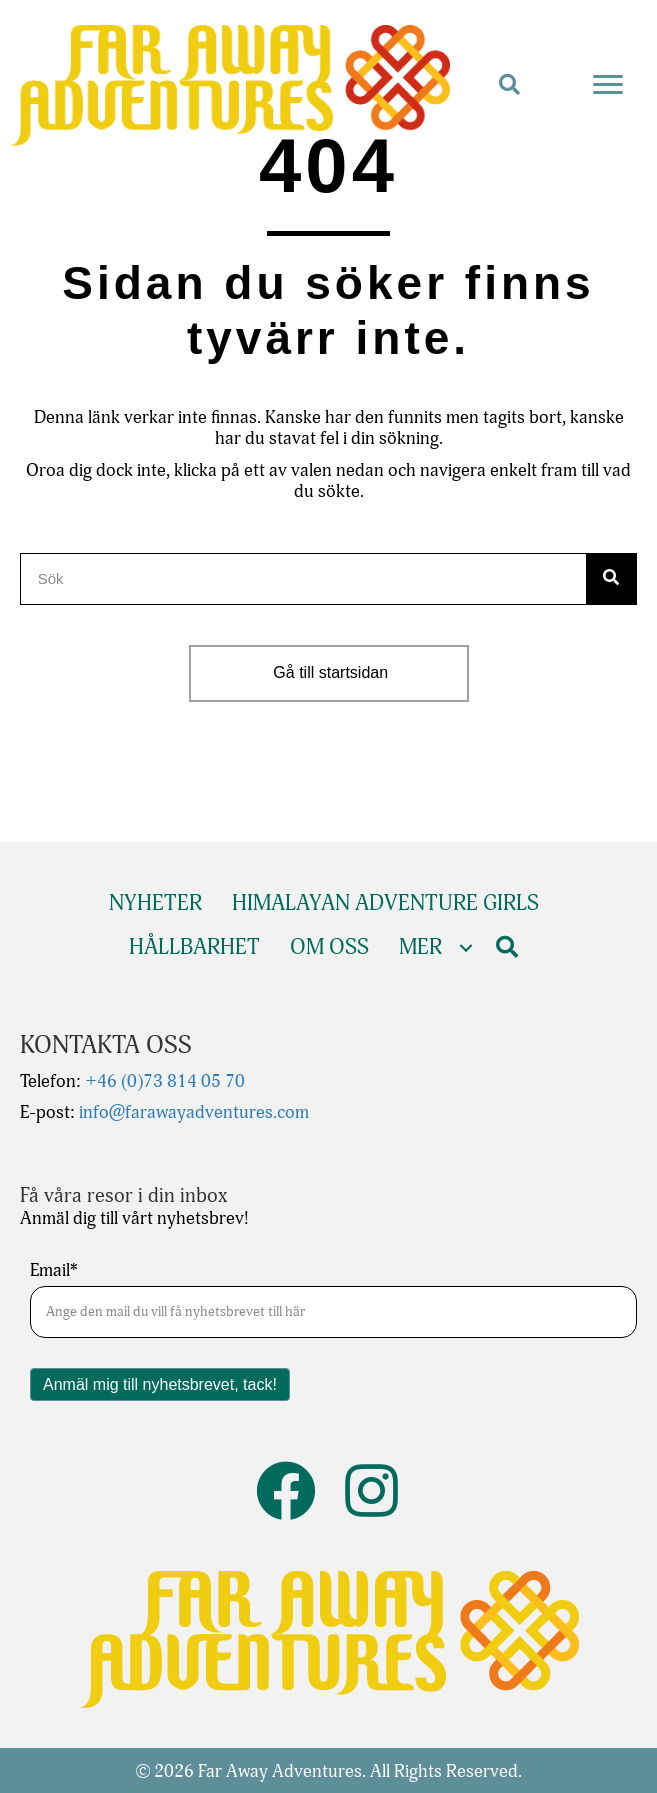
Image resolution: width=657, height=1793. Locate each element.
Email (54, 1271)
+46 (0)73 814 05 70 (163, 1081)
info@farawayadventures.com (192, 1112)
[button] (509, 85)
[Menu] (608, 85)
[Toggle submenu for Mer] (466, 948)
